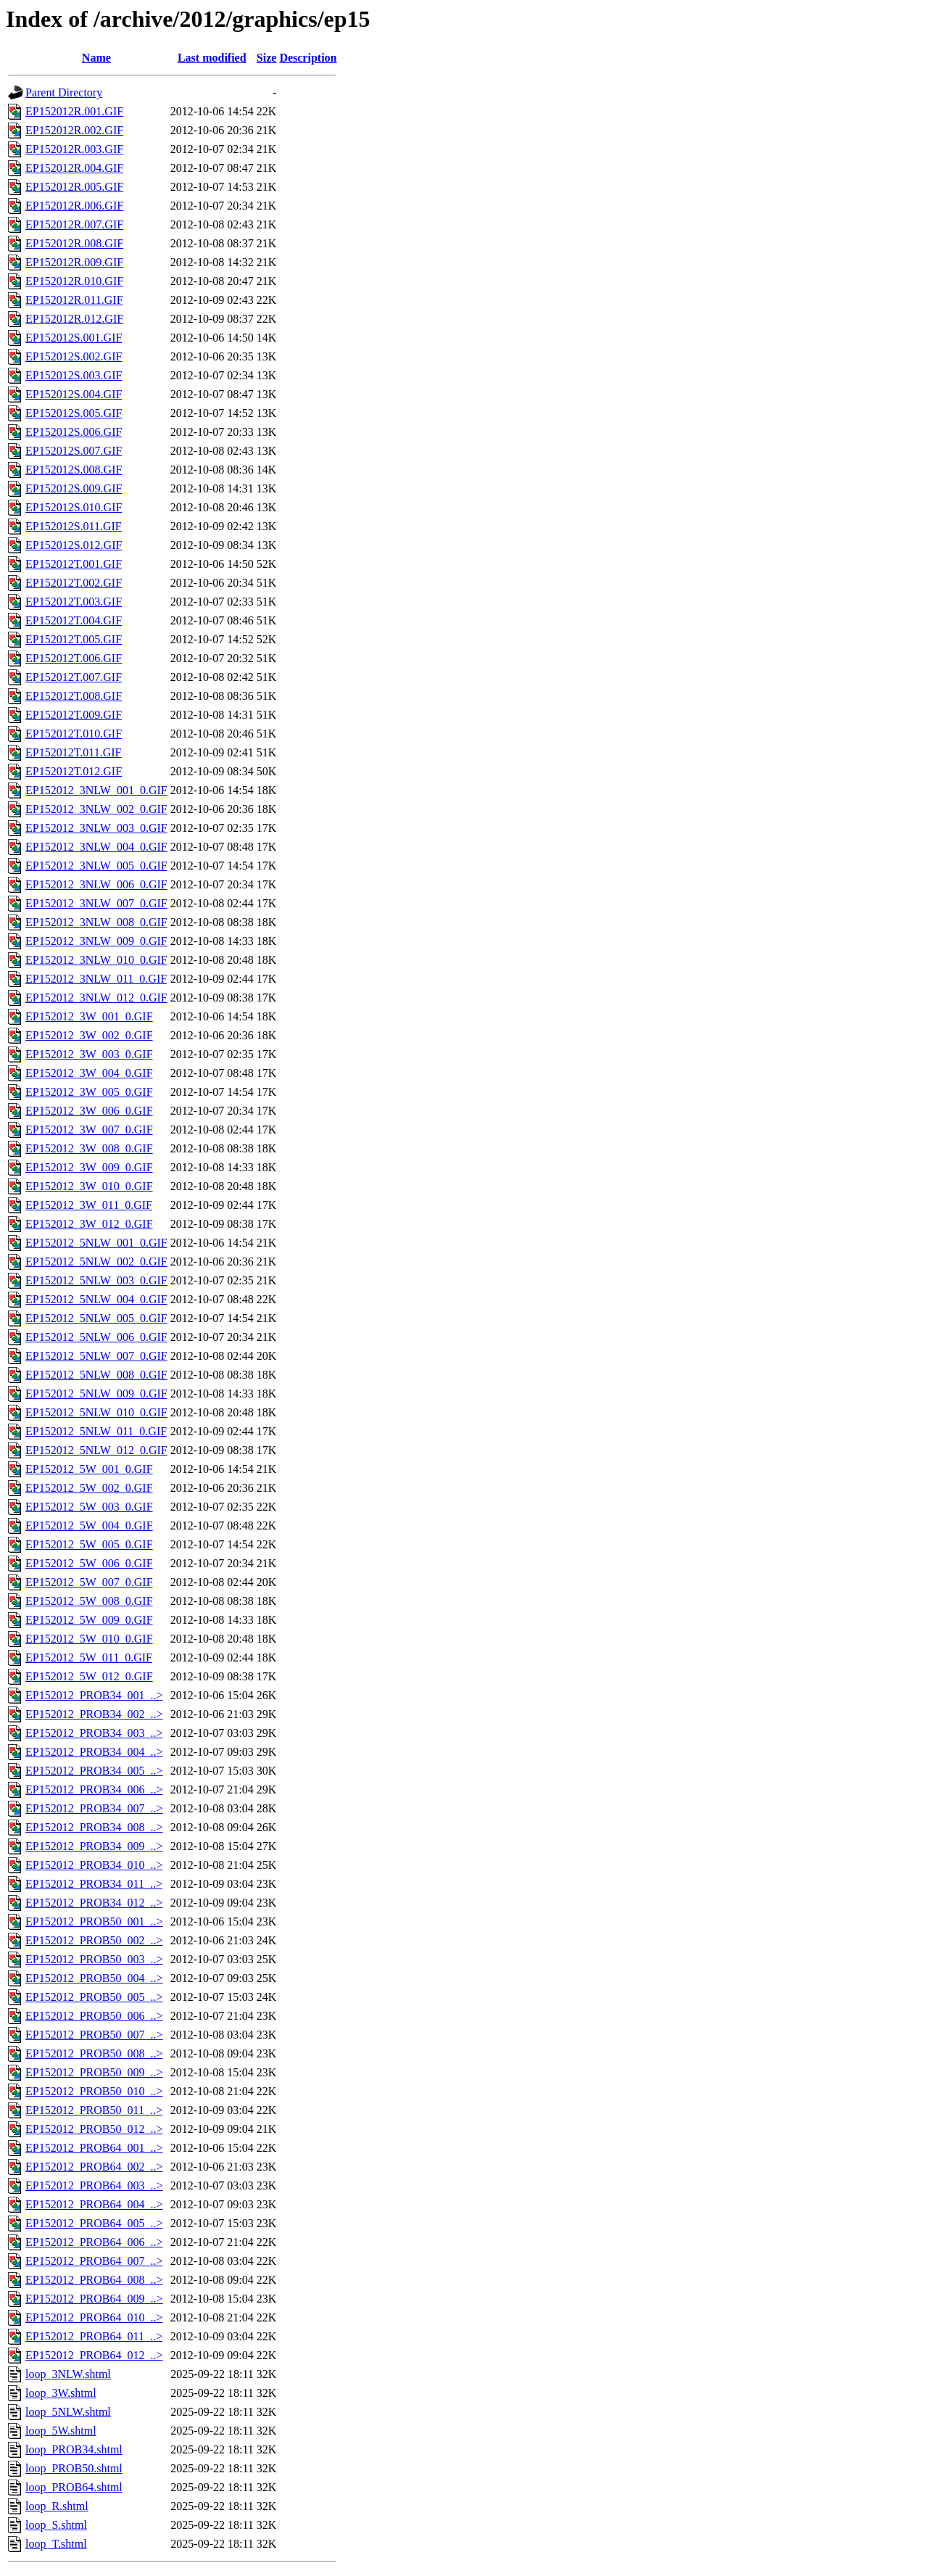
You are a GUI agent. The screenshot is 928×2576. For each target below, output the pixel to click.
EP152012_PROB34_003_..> (94, 1733)
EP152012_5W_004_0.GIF (89, 1525)
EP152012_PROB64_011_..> (93, 2336)
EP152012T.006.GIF (73, 658)
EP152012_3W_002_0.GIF (89, 1035)
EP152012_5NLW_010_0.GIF (96, 1412)
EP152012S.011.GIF (73, 526)
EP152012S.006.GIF (73, 432)
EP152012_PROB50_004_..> (94, 1978)
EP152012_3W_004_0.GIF (89, 1073)
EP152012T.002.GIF (73, 583)
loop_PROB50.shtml (74, 2468)
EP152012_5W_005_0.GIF (89, 1544)
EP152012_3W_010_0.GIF (89, 1186)
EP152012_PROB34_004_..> (94, 1752)
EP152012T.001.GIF (73, 564)
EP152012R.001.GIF (74, 111)
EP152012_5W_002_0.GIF (89, 1488)
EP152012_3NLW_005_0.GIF (96, 865)
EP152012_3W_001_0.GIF (89, 1016)
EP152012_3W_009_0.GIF (89, 1167)
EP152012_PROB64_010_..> (94, 2317)
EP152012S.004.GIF (73, 394)
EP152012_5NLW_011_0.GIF (96, 1431)
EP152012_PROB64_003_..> (94, 2185)
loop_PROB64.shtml (74, 2487)
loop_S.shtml (56, 2525)
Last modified (212, 57)
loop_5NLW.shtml (68, 2412)
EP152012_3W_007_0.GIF (89, 1129)
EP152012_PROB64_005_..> (94, 2223)
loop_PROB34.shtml (74, 2449)
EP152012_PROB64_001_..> (94, 2148)
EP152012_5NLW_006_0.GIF (96, 1337)
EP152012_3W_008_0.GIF (89, 1148)
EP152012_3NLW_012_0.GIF (96, 997)
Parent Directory (63, 92)
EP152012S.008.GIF (73, 469)
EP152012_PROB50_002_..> (94, 1940)
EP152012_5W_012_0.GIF (89, 1676)
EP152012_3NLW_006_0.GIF (96, 884)
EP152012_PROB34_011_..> (93, 1884)
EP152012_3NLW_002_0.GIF (96, 809)
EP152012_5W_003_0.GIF (89, 1506)
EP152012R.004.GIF (74, 168)
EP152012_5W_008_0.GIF (89, 1601)
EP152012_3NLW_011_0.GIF (96, 979)
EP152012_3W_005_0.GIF (89, 1092)
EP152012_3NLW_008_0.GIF (96, 922)
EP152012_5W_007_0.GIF (89, 1582)
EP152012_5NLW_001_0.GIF (96, 1243)
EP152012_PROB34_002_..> (94, 1714)
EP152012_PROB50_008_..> (94, 2053)
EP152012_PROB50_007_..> (94, 2034)
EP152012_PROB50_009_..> (94, 2072)
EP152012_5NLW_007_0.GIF (96, 1356)
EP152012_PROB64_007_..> (94, 2261)
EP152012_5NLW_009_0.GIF (96, 1393)
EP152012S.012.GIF (73, 545)
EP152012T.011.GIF (73, 752)
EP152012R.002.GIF (74, 130)
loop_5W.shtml (60, 2430)
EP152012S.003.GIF (73, 375)
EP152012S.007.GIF (73, 451)
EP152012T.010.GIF (73, 733)
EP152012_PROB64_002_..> (94, 2166)
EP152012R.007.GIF (74, 224)
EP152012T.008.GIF (73, 696)
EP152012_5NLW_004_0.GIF (96, 1299)
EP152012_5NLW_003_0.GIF (96, 1280)
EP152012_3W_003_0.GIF (89, 1054)
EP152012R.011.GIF (74, 300)
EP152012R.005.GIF (74, 187)
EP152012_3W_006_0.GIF (89, 1111)
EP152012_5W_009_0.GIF (89, 1620)
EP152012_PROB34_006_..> (94, 1789)
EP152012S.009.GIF (73, 488)
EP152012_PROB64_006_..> (94, 2242)
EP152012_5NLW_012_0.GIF (96, 1450)
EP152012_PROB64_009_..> (94, 2298)
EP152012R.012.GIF (74, 319)
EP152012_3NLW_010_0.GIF (96, 960)
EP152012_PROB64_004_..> (94, 2204)
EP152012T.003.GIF (73, 601)
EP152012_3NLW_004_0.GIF (96, 847)
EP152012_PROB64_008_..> (94, 2280)
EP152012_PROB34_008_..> (94, 1827)
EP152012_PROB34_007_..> (94, 1808)
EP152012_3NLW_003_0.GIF (96, 828)
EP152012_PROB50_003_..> (94, 1959)
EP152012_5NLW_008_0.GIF (96, 1374)
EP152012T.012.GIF (73, 771)
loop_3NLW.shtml (68, 2374)
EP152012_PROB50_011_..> (93, 2110)
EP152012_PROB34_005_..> (94, 1770)
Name (96, 57)
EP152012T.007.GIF (73, 677)
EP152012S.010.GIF (73, 507)
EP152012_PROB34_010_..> (94, 1865)
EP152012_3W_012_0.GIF (89, 1224)
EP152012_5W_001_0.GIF (89, 1469)
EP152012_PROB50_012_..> (94, 2129)
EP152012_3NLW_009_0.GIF (96, 941)
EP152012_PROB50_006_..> (94, 2016)
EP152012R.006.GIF (74, 205)
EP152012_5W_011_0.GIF (88, 1657)
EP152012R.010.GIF (74, 281)
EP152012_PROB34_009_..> (94, 1846)
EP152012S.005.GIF (73, 413)
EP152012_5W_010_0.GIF (89, 1638)
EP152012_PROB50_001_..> (94, 1921)
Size (267, 57)
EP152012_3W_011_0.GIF (88, 1205)
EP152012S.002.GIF (73, 356)
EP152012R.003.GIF (74, 149)
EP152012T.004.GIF (73, 620)
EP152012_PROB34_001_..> (94, 1695)
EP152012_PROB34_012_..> (94, 1902)
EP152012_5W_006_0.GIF (89, 1563)
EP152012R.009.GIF (74, 262)
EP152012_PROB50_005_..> (94, 1997)
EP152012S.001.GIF (73, 337)
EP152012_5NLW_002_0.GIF (96, 1261)
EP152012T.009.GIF (73, 715)
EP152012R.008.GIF (74, 243)
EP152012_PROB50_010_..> (94, 2091)
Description (307, 57)
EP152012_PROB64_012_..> (94, 2355)
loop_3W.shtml (60, 2393)
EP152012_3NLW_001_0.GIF (96, 790)
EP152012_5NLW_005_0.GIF (96, 1318)
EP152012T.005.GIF (73, 639)
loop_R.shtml (56, 2506)
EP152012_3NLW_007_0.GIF (96, 903)
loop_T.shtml (56, 2544)
